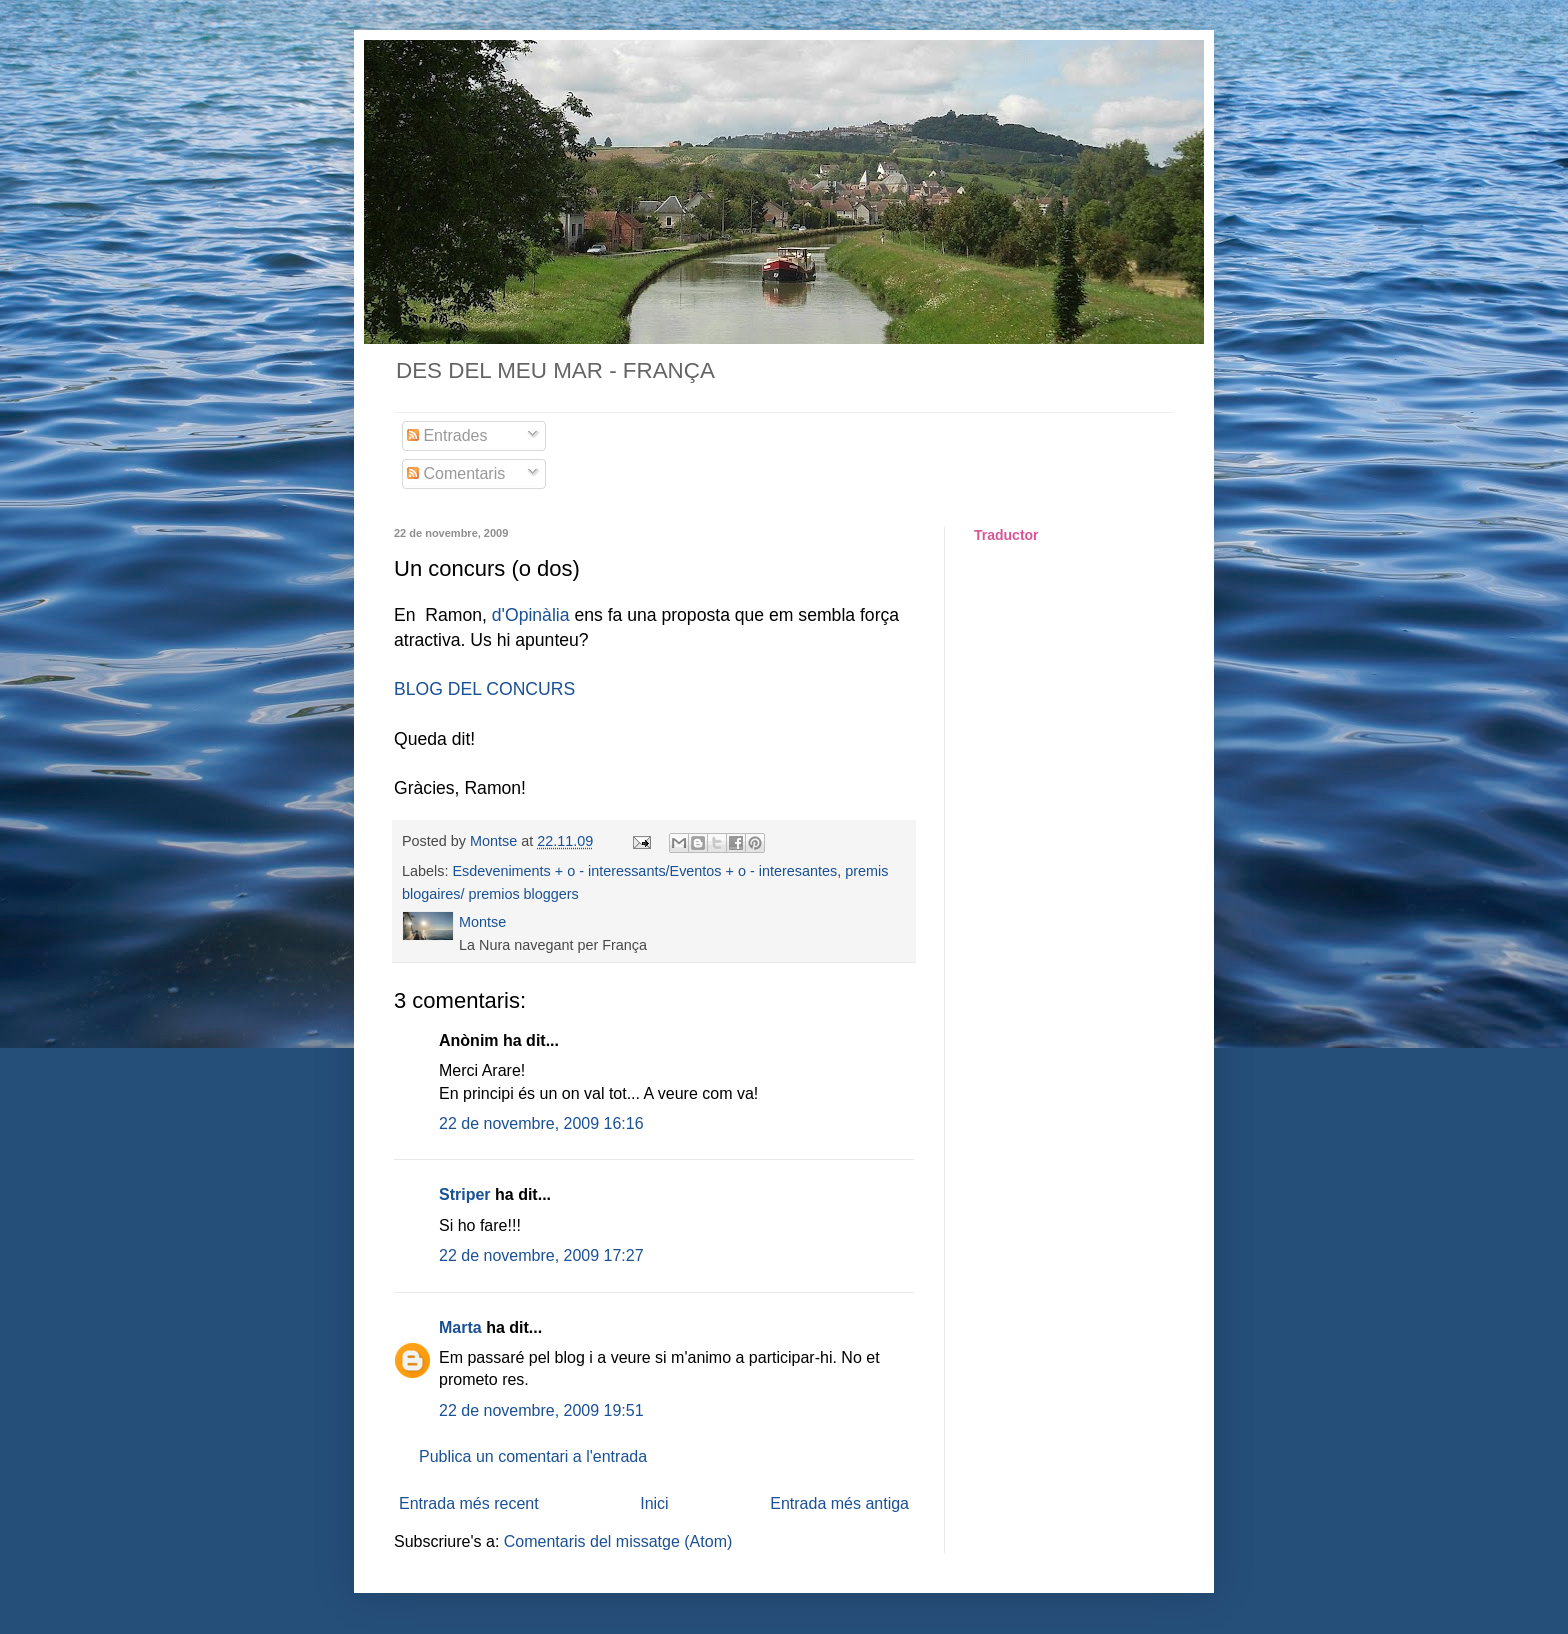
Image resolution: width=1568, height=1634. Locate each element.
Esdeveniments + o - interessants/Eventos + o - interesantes (644, 871)
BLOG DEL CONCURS (484, 689)
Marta (460, 1327)
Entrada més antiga (839, 1503)
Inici (654, 1503)
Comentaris (456, 473)
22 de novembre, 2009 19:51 (541, 1410)
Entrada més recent (469, 1503)
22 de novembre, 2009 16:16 (541, 1123)
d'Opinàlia (531, 615)
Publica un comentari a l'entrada (533, 1456)
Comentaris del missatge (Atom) (618, 1541)
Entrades (447, 435)
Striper (465, 1194)
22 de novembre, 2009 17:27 (541, 1255)
